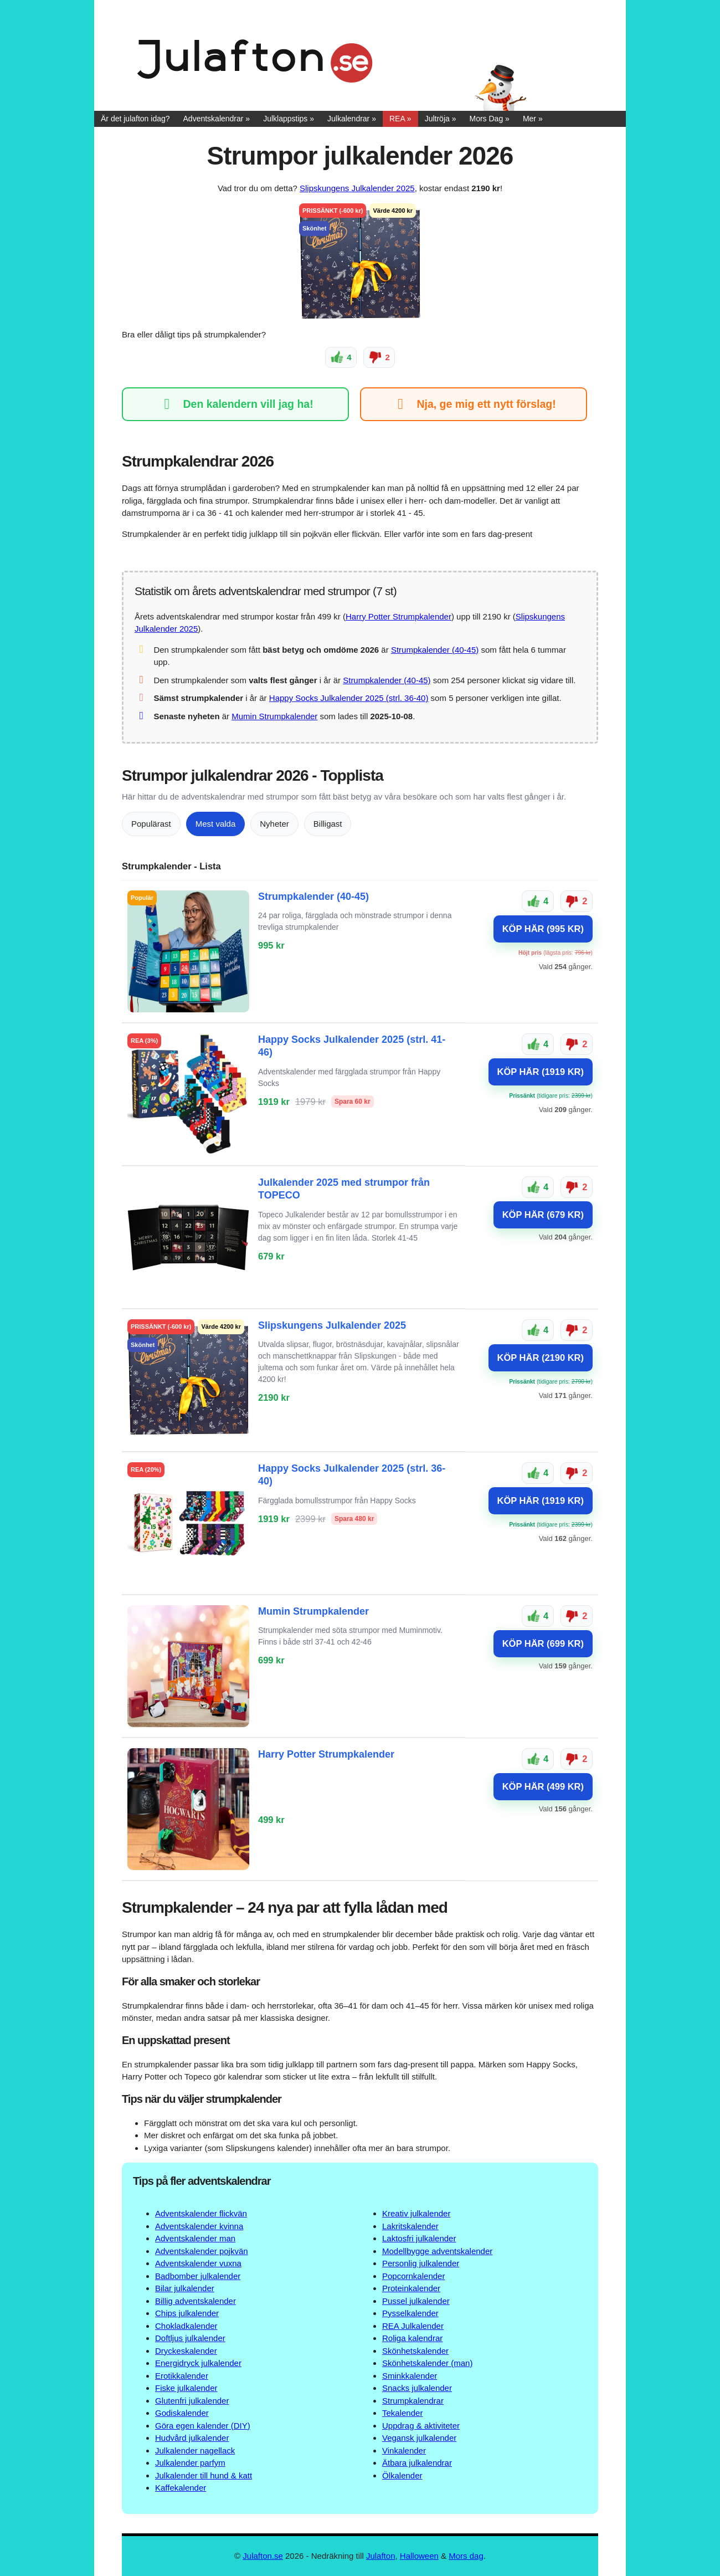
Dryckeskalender (186, 2350)
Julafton (380, 2555)
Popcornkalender (413, 2275)
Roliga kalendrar (412, 2338)
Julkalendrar (348, 118)
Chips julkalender (187, 2313)
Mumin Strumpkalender (274, 715)
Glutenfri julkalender (192, 2400)
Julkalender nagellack (195, 2450)
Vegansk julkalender (419, 2437)
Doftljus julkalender (190, 2338)
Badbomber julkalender (197, 2275)
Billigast (327, 823)
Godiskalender (182, 2413)
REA (397, 118)
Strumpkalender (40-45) (435, 649)
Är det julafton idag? (135, 118)
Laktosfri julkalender (419, 2238)
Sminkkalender (409, 2375)
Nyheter (274, 823)
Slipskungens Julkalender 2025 (357, 188)
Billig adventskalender (195, 2300)
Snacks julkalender (417, 2388)
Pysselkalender (410, 2313)
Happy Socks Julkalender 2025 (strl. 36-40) (349, 698)
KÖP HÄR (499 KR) (543, 1786)
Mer (529, 118)
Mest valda (216, 823)
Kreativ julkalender (416, 2213)
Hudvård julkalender (192, 2437)
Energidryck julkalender (198, 2363)
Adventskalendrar (213, 118)
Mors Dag (486, 118)
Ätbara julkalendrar (417, 2462)
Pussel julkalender (416, 2300)
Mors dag (466, 2555)
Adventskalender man (195, 2238)
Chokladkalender (186, 2325)
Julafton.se (263, 2555)
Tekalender (402, 2413)
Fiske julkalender (186, 2388)
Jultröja (437, 118)
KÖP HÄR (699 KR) (543, 1643)
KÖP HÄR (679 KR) (543, 1214)
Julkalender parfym (190, 2462)
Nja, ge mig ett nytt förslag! (473, 404)
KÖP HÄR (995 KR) (543, 928)
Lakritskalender (410, 2225)
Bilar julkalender (184, 2288)
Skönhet (314, 228)
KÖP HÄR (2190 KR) (540, 1357)
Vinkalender (404, 2450)
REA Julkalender (413, 2325)
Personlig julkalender (420, 2263)
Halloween (419, 2555)
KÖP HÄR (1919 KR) (540, 1071)
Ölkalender (402, 2475)
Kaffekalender (180, 2487)
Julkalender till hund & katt (203, 2475)
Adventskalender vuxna (198, 2263)
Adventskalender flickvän (201, 2213)
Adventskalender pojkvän (201, 2250)
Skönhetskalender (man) (427, 2363)
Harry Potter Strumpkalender (398, 616)
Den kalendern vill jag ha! (235, 404)
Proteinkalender (411, 2288)
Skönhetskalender (415, 2350)
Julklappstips (285, 118)
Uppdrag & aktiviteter (421, 2425)
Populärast (151, 823)
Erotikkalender (181, 2375)
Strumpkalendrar (413, 2400)
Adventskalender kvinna (199, 2225)
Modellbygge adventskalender (437, 2250)
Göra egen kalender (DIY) (202, 2425)
